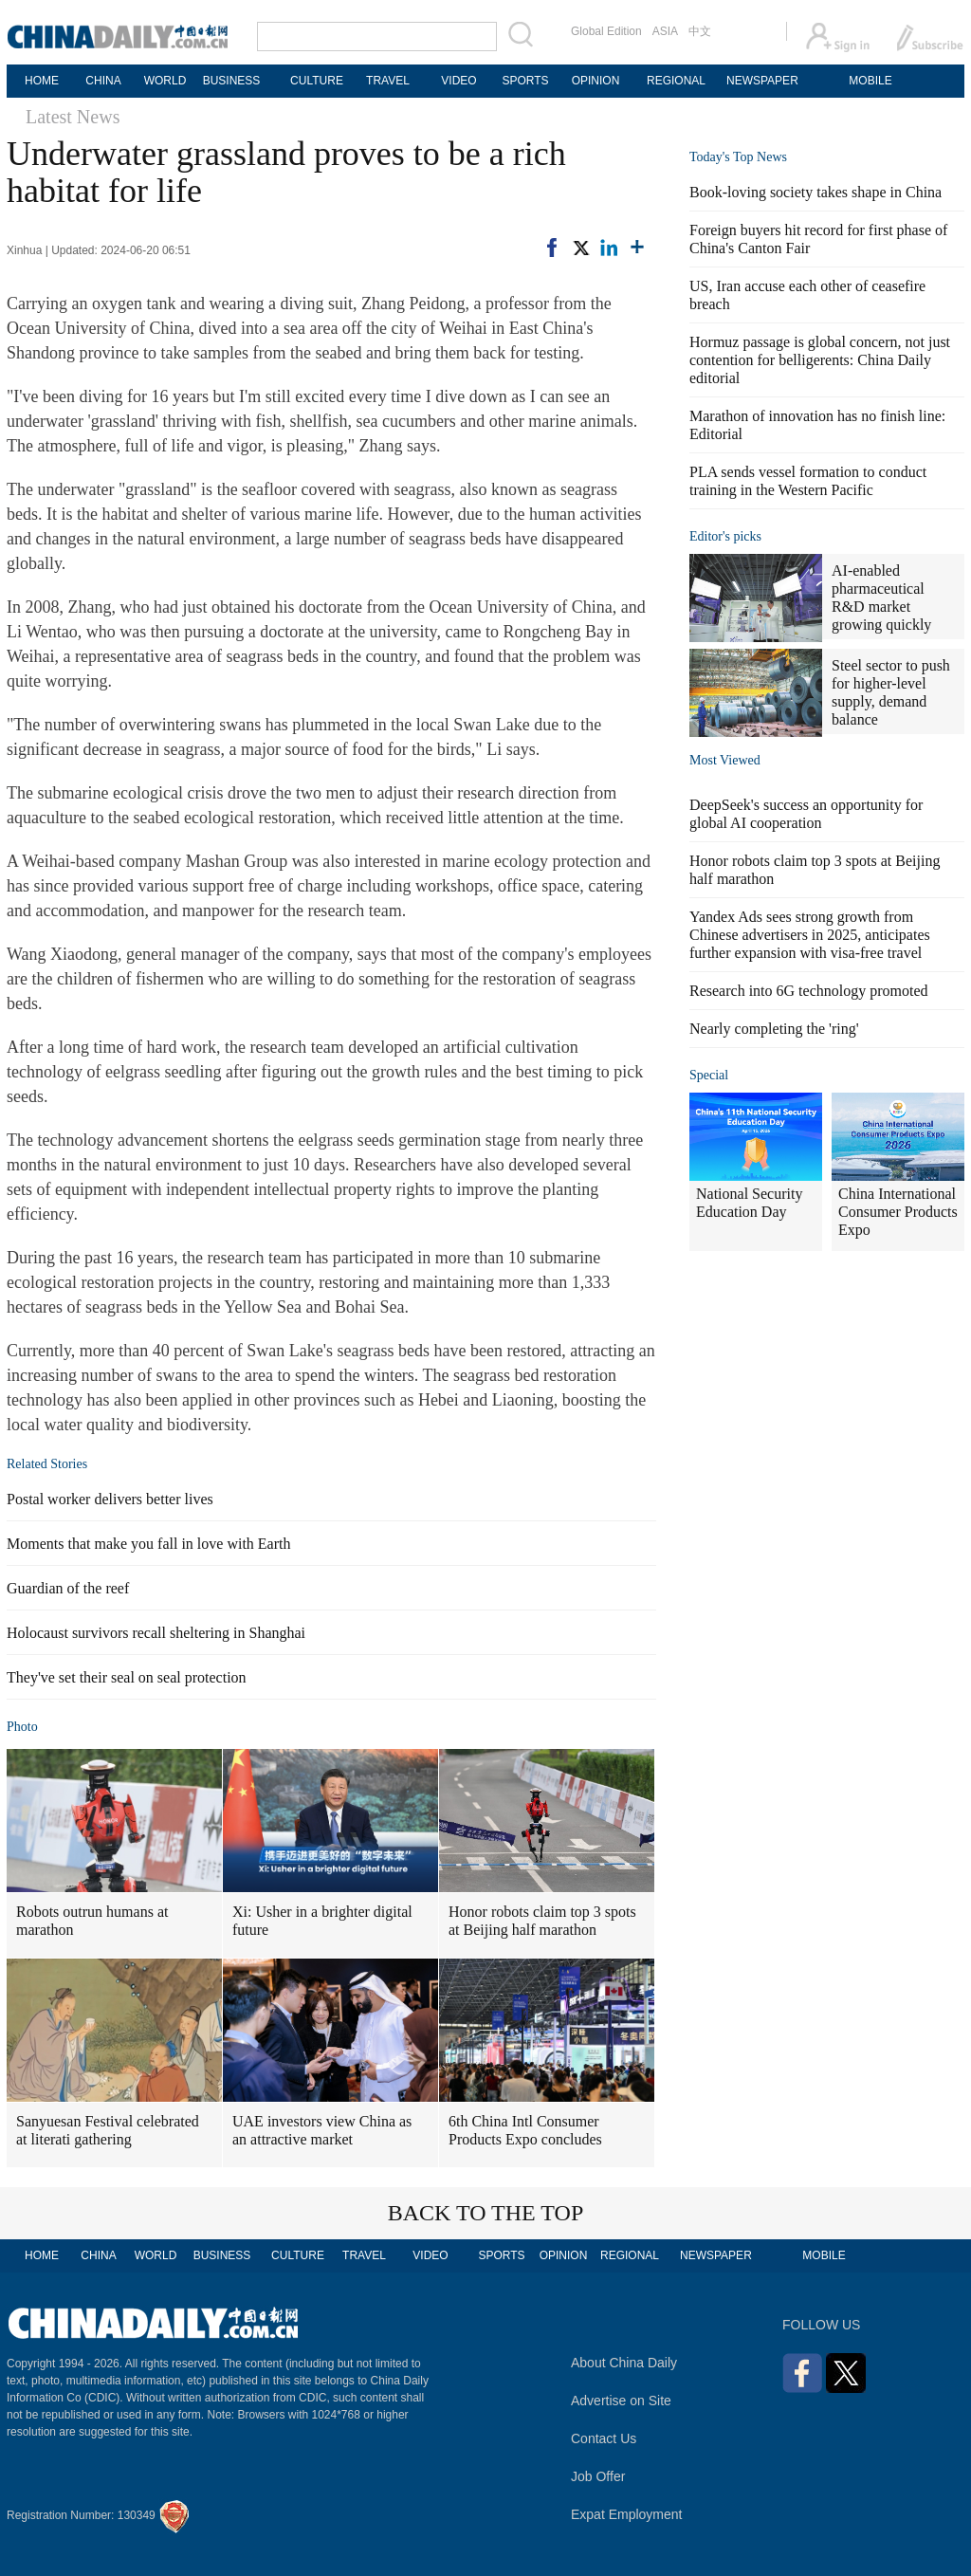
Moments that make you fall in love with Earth (149, 1544)
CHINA (102, 80)
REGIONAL (676, 80)
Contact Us (603, 2438)
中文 (699, 31)
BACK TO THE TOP (486, 2212)
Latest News (72, 116)
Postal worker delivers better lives (110, 1499)
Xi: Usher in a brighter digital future (322, 1921)
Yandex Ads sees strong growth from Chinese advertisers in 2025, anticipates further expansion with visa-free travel (809, 935)
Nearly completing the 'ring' (774, 1029)
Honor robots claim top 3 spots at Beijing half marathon (542, 1921)
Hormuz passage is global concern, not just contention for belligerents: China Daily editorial (819, 360)
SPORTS (525, 80)
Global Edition (606, 31)
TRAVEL (388, 80)
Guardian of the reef (68, 1588)
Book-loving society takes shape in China (815, 192)
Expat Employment (627, 2514)
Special (708, 1075)
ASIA (665, 31)
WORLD (165, 80)
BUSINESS (232, 80)
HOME (42, 80)
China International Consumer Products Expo (898, 1212)
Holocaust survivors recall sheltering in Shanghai (156, 1633)
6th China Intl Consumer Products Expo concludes (525, 2130)
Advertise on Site (621, 2400)
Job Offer (598, 2476)
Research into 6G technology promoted (808, 991)
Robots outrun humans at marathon (92, 1921)
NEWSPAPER (761, 80)
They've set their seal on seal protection (127, 1677)
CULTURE (316, 80)
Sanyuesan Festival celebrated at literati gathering (107, 2130)
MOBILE (870, 80)
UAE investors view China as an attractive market (322, 2130)
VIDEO (458, 80)
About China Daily (624, 2362)
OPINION (596, 80)
